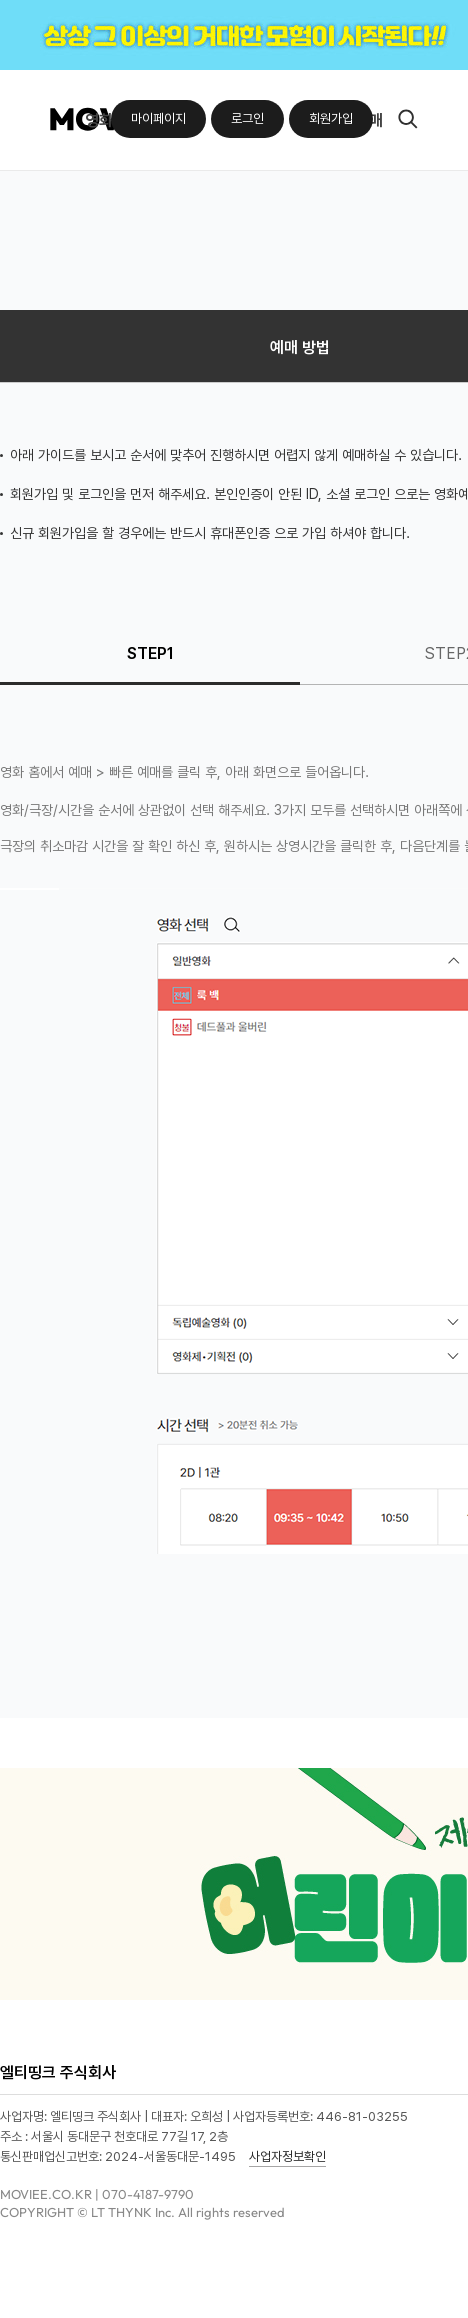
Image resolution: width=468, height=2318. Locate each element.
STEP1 (150, 653)
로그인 (247, 118)
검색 (407, 119)
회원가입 (331, 118)
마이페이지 (158, 118)
